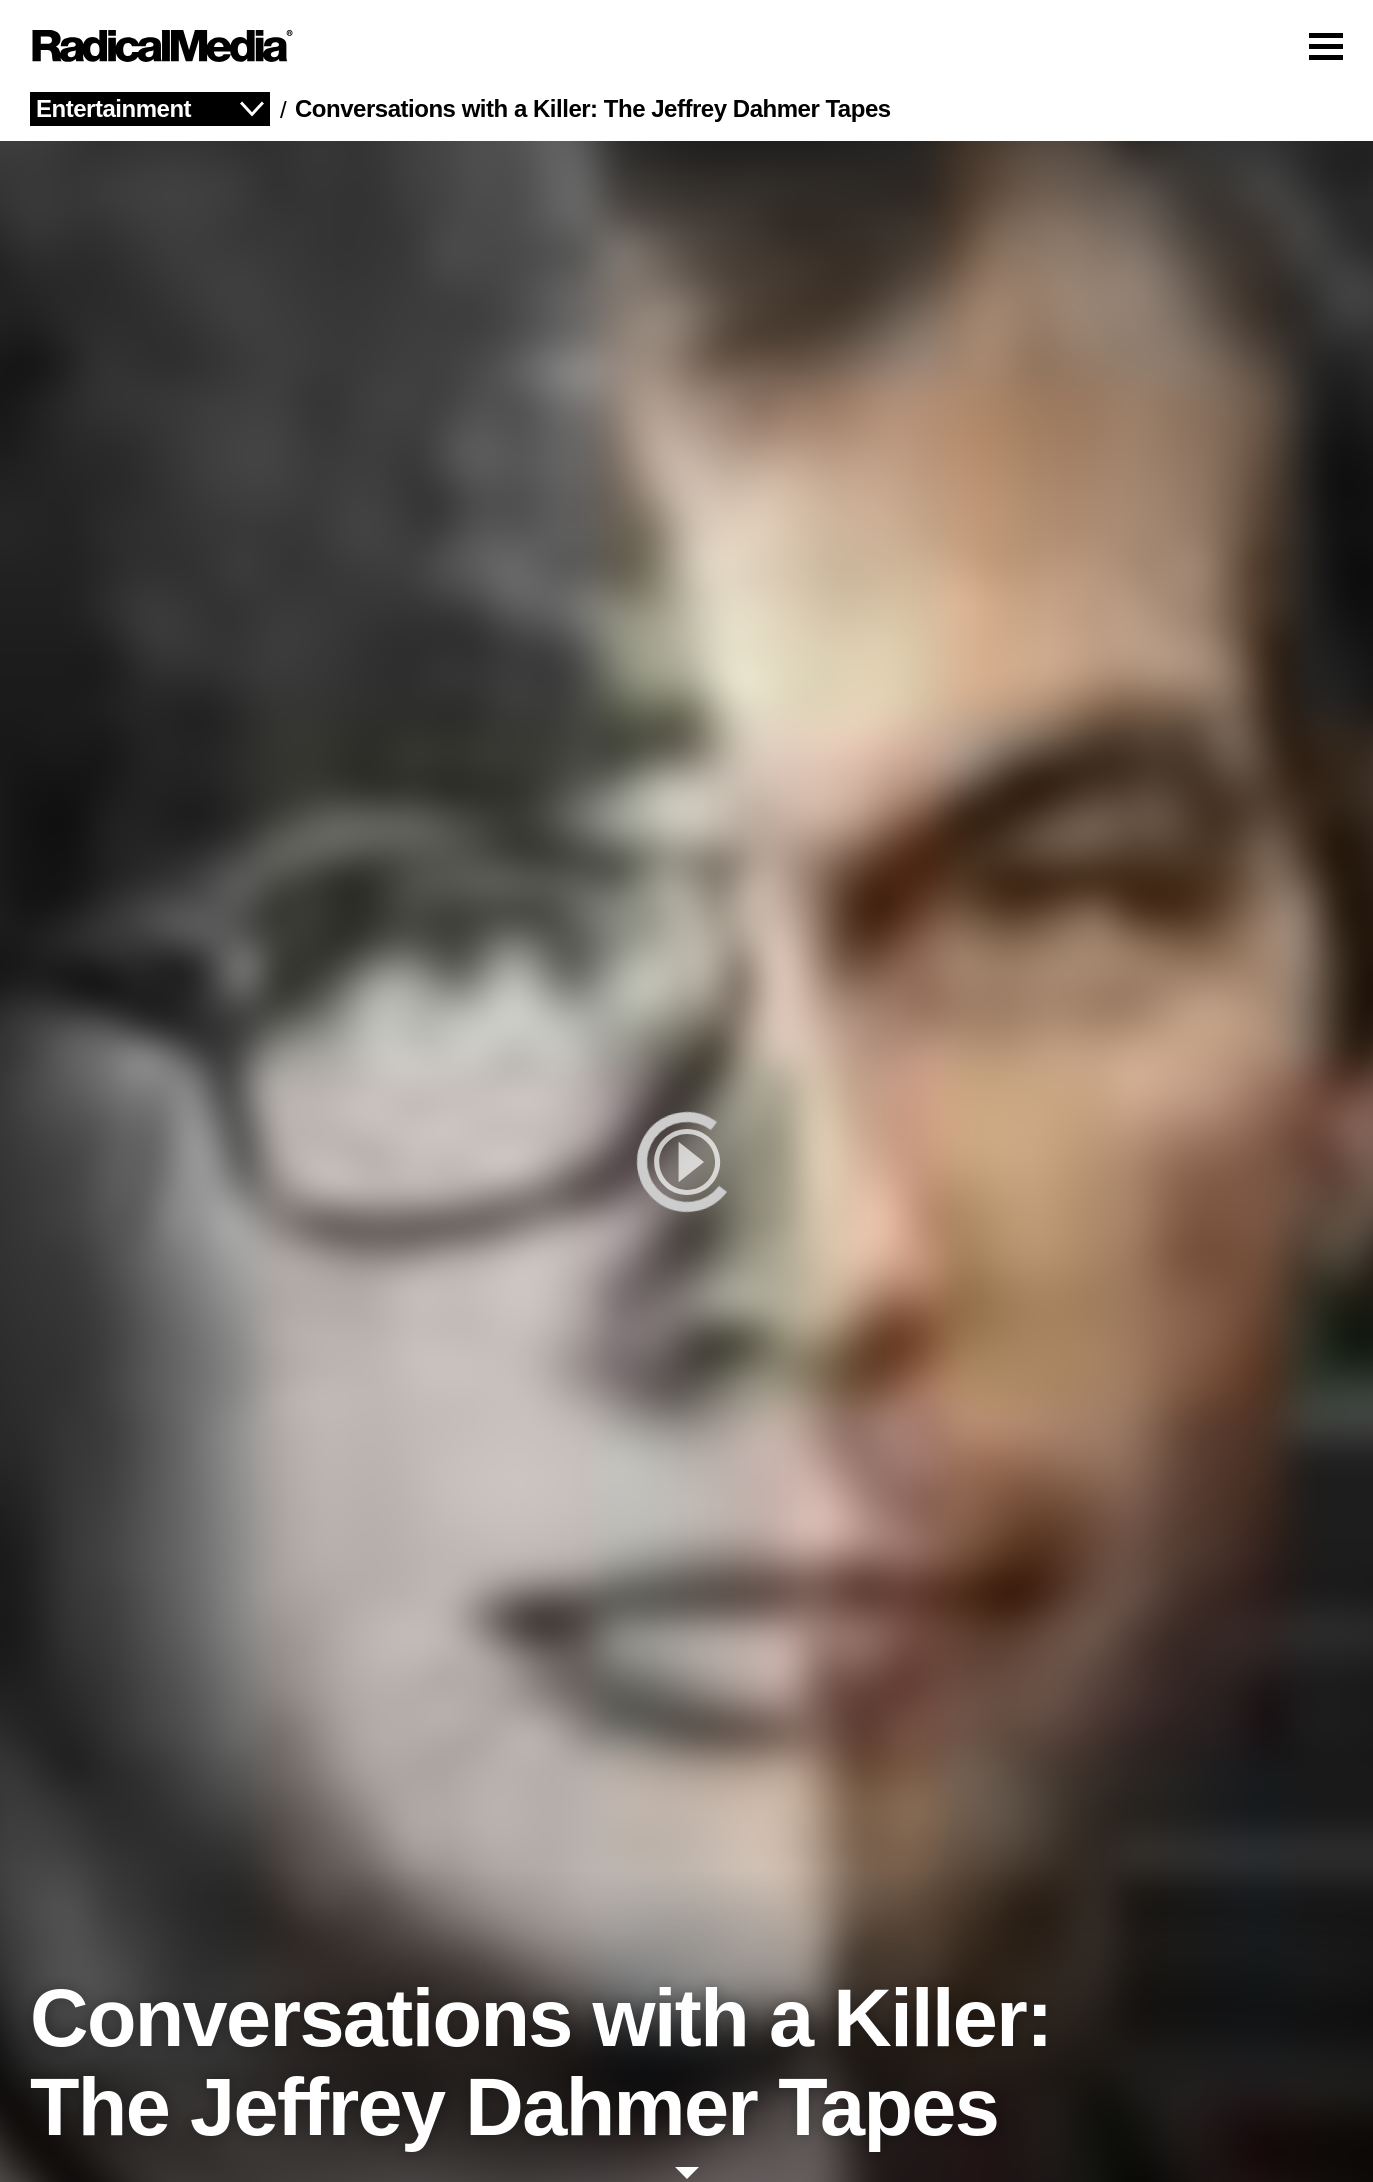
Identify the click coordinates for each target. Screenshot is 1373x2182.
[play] (686, 1161)
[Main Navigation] (686, 46)
